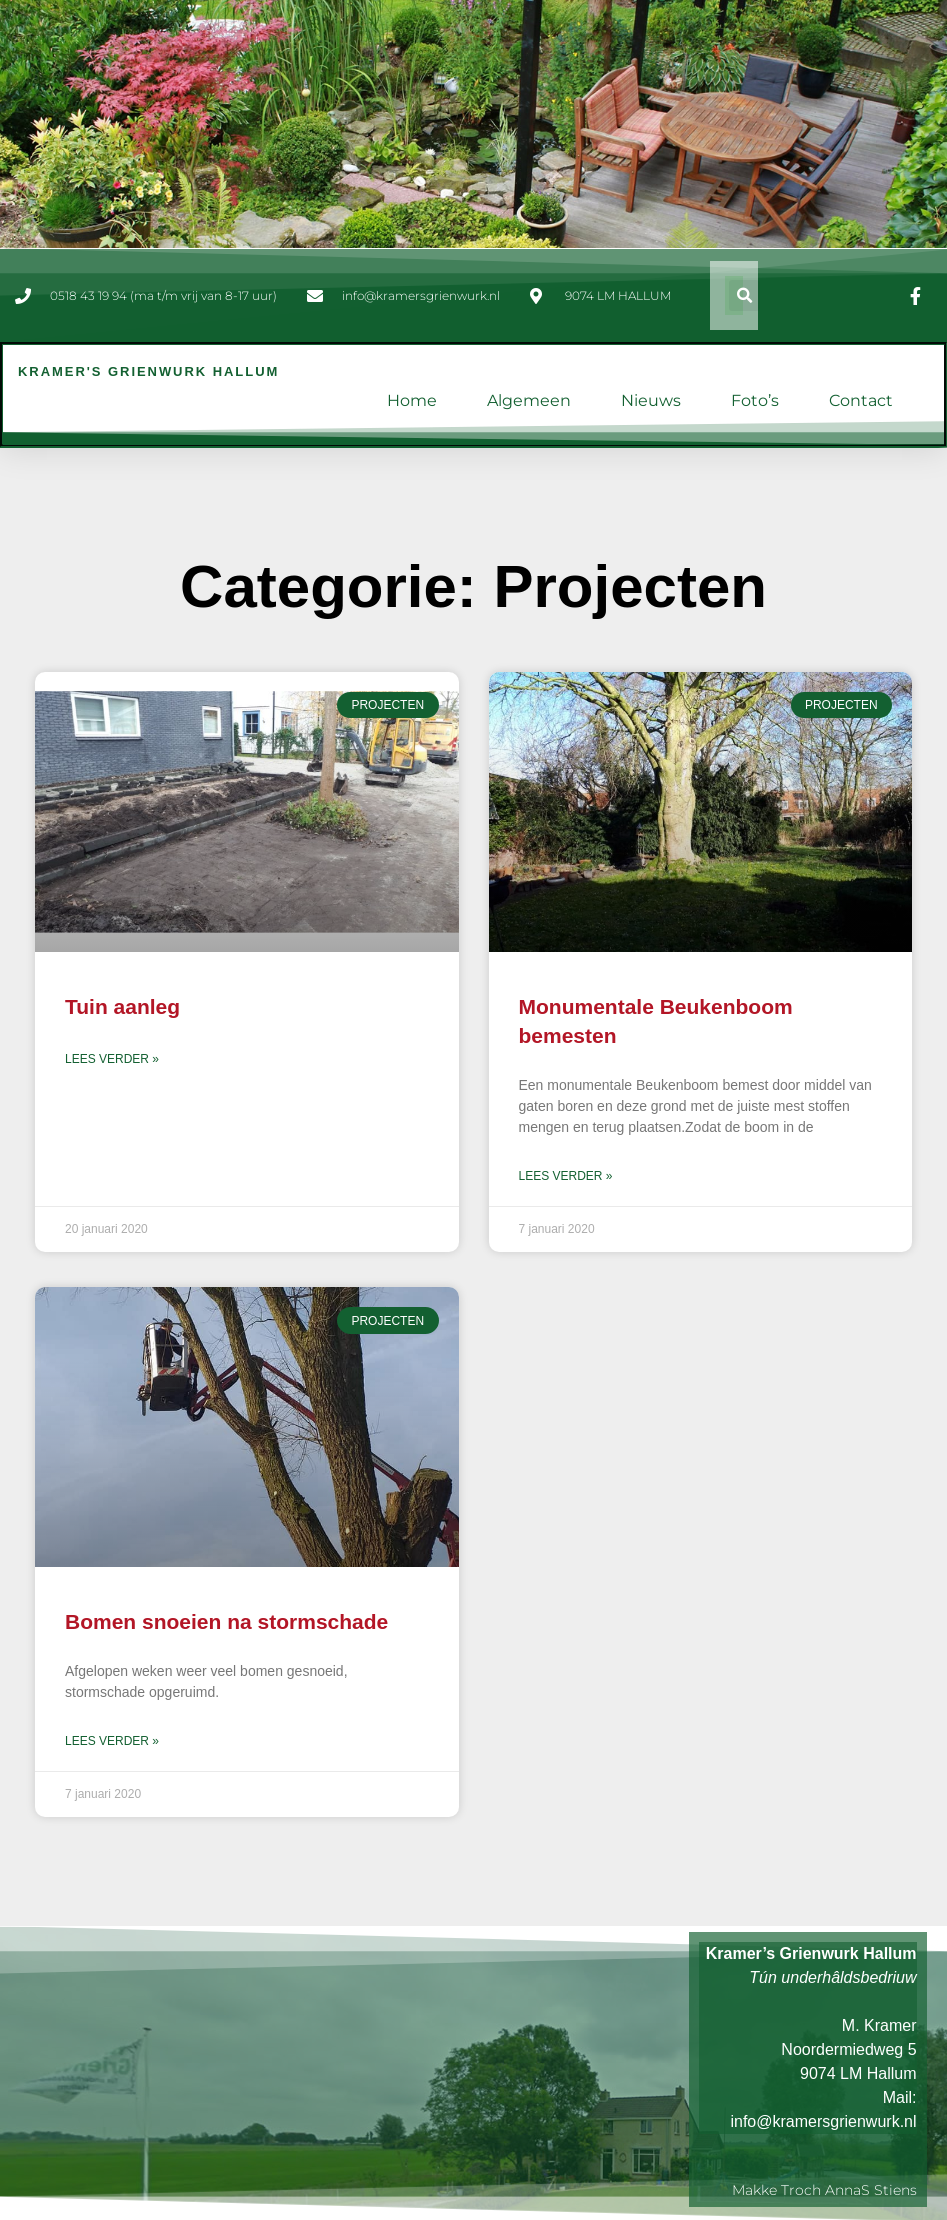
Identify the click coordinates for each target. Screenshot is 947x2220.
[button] (744, 295)
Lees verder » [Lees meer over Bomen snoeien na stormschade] (112, 1741)
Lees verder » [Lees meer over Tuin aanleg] (112, 1059)
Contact (861, 400)
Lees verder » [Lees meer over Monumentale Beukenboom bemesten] (566, 1176)
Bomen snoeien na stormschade (226, 1620)
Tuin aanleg (122, 1006)
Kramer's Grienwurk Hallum (148, 371)
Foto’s (755, 400)
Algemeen (529, 400)
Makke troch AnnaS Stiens (824, 2189)
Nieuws (651, 400)
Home (412, 400)
